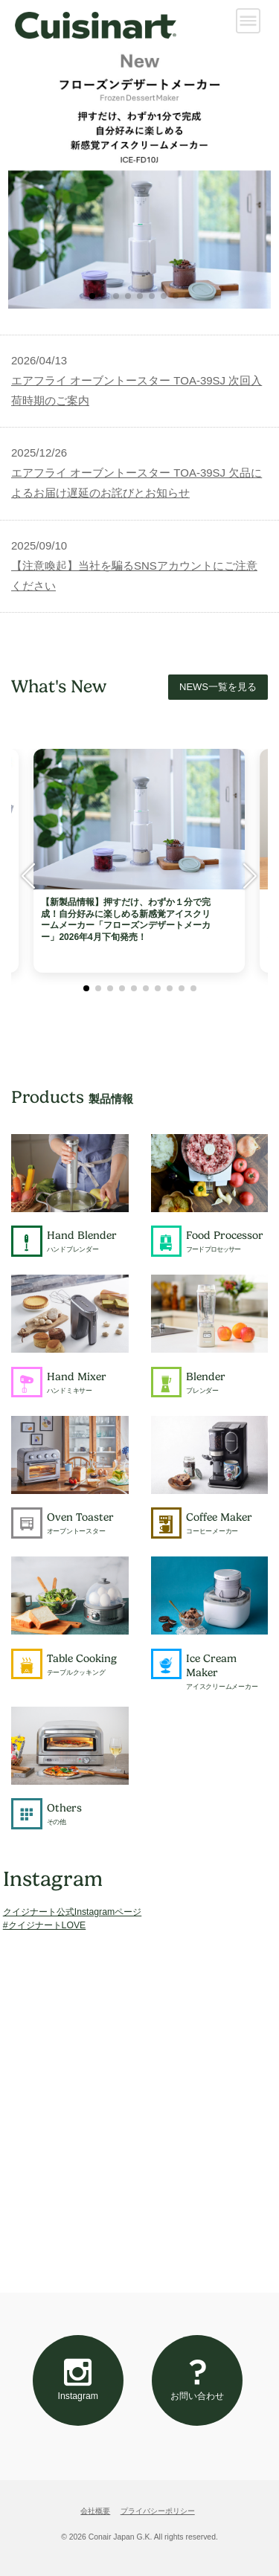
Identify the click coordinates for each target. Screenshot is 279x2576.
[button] (92, 296)
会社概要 (95, 2511)
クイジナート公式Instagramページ (72, 1912)
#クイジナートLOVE (44, 1925)
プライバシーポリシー (158, 2511)
